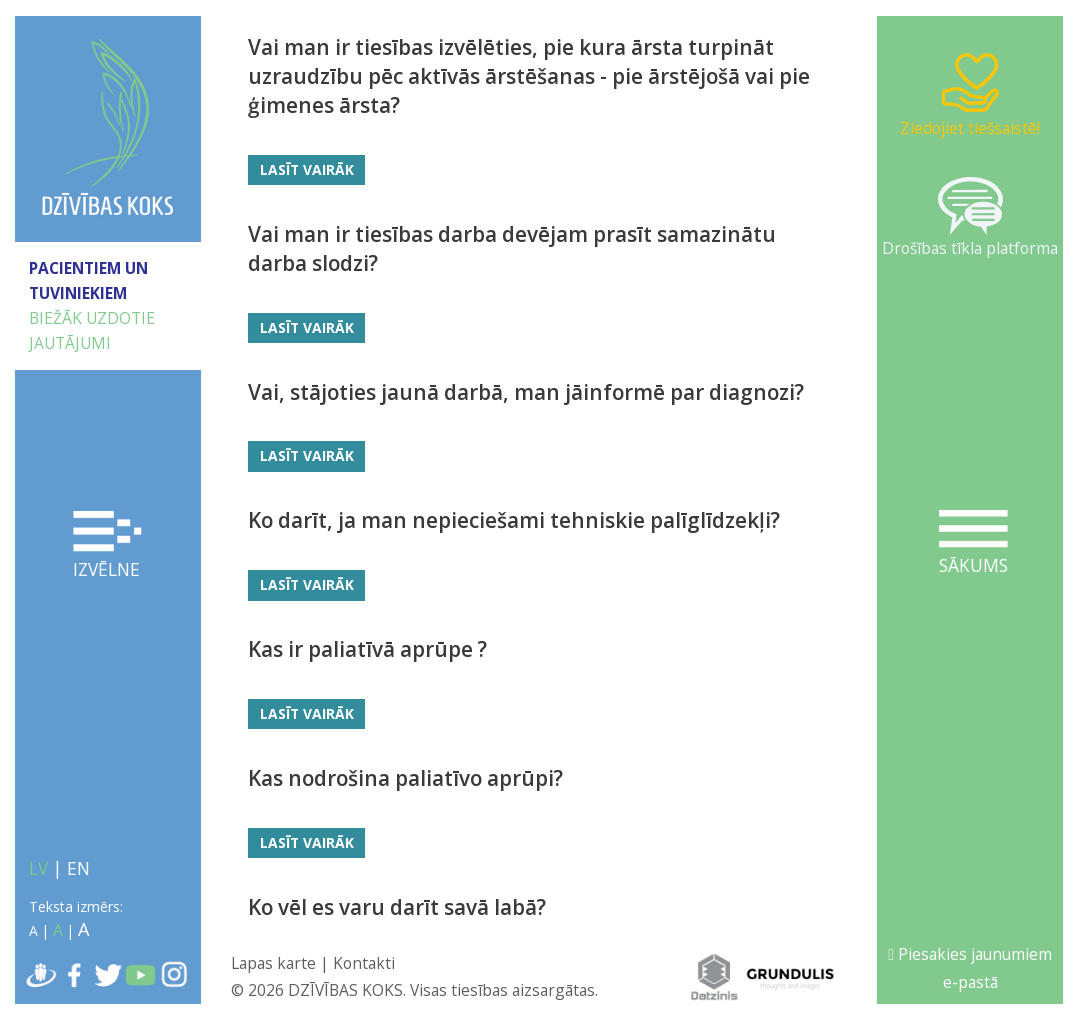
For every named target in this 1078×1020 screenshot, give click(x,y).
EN (78, 868)
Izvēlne (107, 546)
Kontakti (364, 963)
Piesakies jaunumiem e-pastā (970, 968)
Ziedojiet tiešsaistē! (970, 94)
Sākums (973, 543)
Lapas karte (273, 963)
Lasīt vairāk (307, 169)
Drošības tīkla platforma (970, 218)
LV (38, 868)
